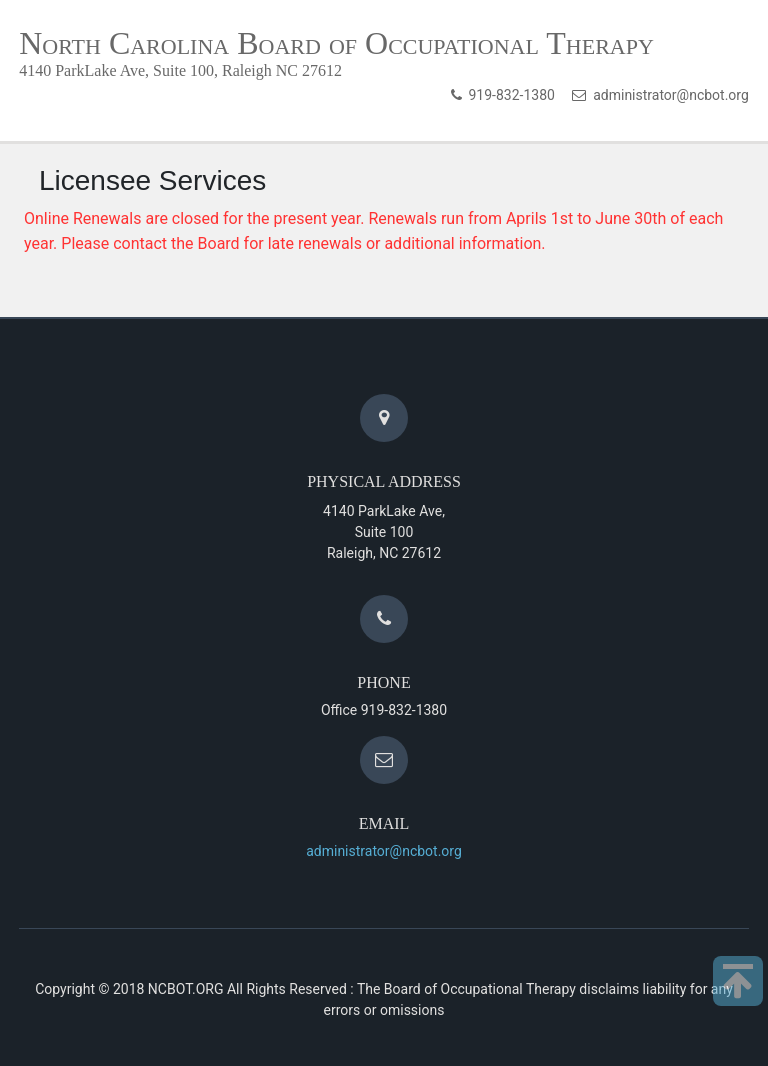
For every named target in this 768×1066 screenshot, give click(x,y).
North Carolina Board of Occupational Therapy (336, 43)
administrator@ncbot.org (667, 95)
